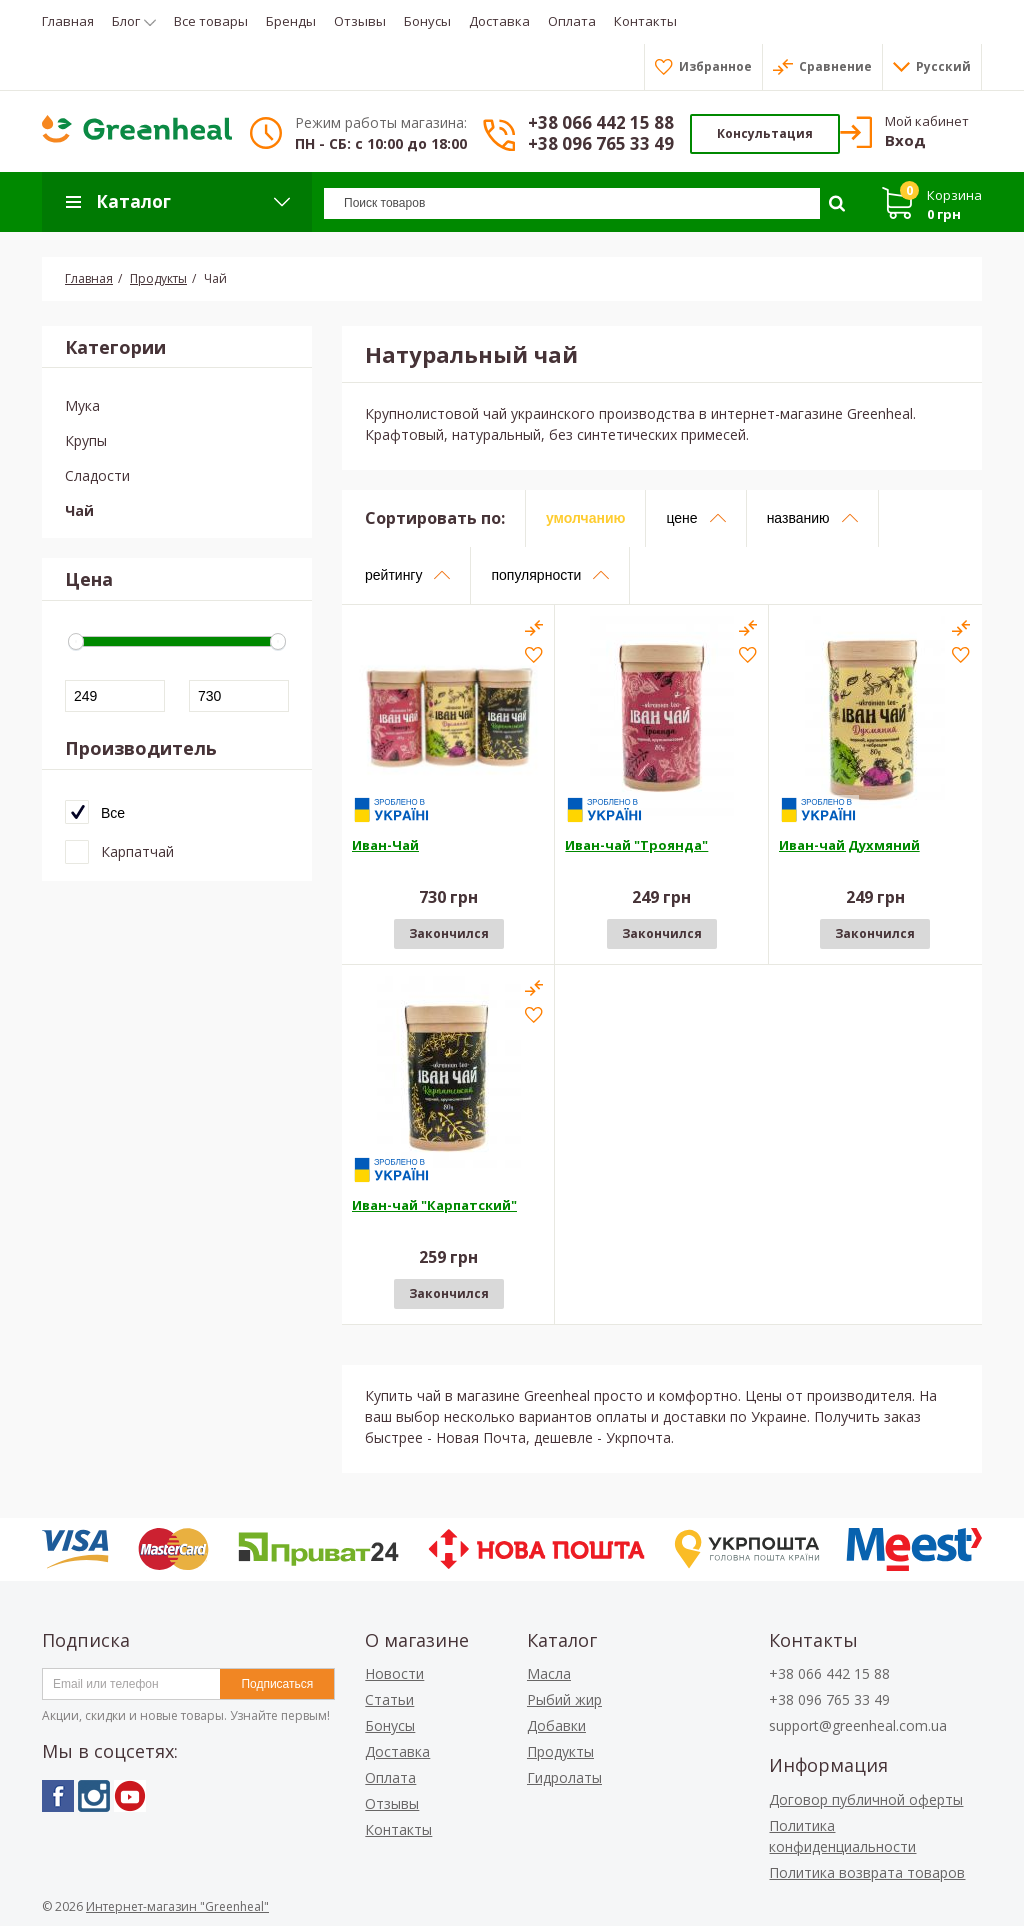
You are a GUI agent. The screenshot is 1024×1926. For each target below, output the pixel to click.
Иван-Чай (385, 845)
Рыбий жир (564, 1699)
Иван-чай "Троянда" (636, 845)
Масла (549, 1673)
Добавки (556, 1725)
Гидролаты (564, 1777)
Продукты (560, 1751)
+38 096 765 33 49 (601, 143)
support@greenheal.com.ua (858, 1725)
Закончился (449, 933)
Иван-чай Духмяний (849, 845)
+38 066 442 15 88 (601, 122)
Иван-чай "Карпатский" (434, 1205)
